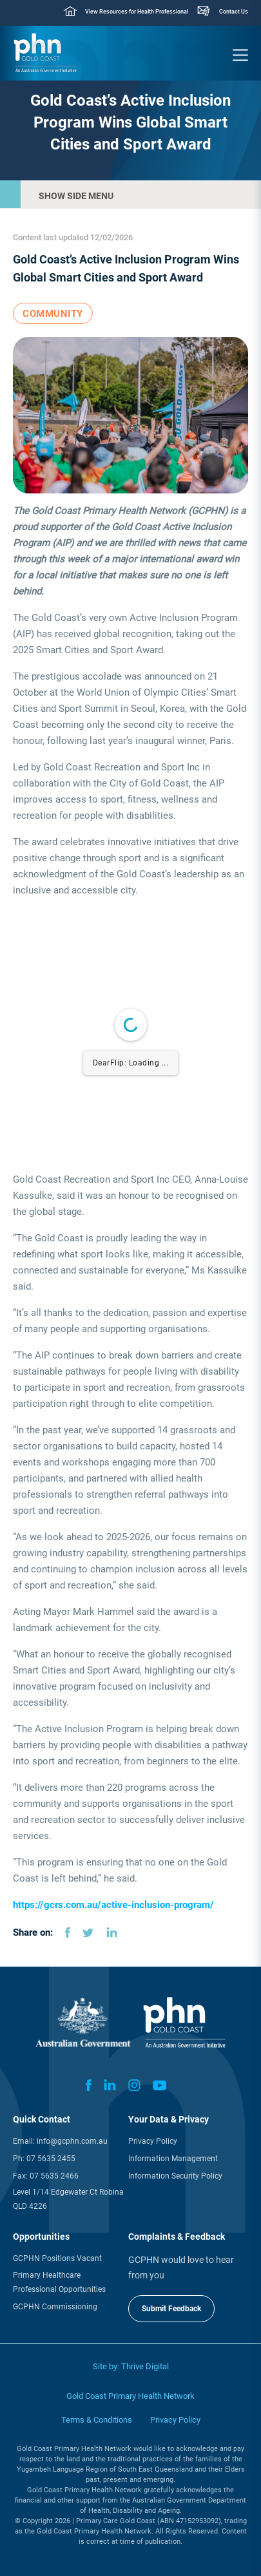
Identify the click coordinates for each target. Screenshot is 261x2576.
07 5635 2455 (50, 2158)
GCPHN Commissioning (55, 2306)
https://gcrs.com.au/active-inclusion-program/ (113, 1905)
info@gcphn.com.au (72, 2141)
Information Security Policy (175, 2175)
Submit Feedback (171, 2308)
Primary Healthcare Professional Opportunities (59, 2282)
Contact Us (233, 11)
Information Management (173, 2158)
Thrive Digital (145, 2366)
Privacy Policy (152, 2141)
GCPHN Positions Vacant (57, 2258)
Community (53, 314)
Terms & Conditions (96, 2420)
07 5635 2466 (54, 2175)
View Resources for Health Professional (136, 11)
